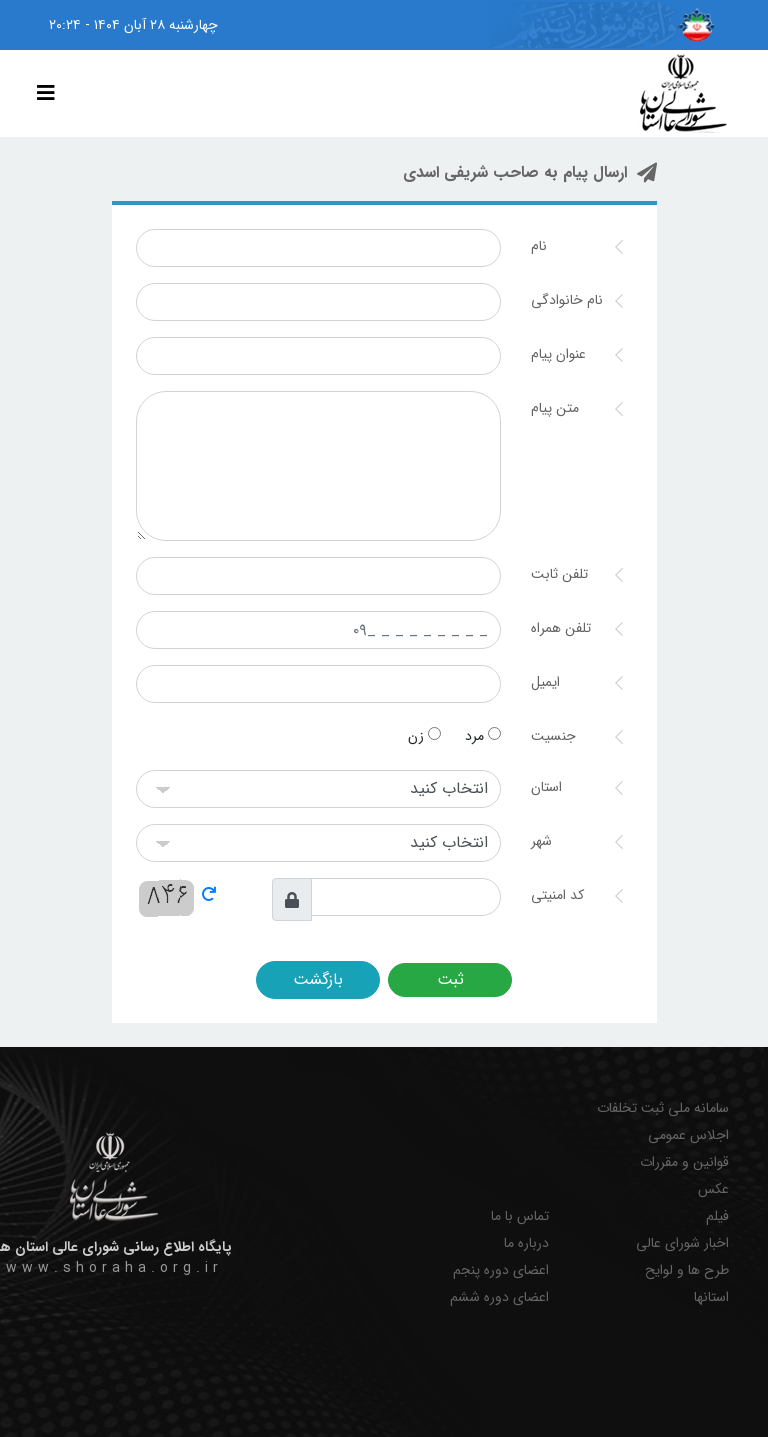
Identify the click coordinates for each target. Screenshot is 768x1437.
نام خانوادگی (567, 300)
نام (539, 246)
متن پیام (555, 408)
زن (424, 736)
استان (546, 787)
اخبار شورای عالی (682, 1243)
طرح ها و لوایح (687, 1270)
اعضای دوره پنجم (501, 1270)
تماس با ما (520, 1216)
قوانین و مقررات (684, 1162)
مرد (483, 736)
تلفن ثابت (559, 574)
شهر (541, 841)
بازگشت (318, 979)
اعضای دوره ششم (499, 1297)
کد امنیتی (557, 895)
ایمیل (545, 682)
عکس (713, 1189)
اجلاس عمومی (688, 1135)
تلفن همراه (561, 628)
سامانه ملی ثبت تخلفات (663, 1108)
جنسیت (553, 736)
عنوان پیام (558, 354)
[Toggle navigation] (46, 94)
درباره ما (526, 1243)
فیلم (717, 1216)
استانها (711, 1297)
